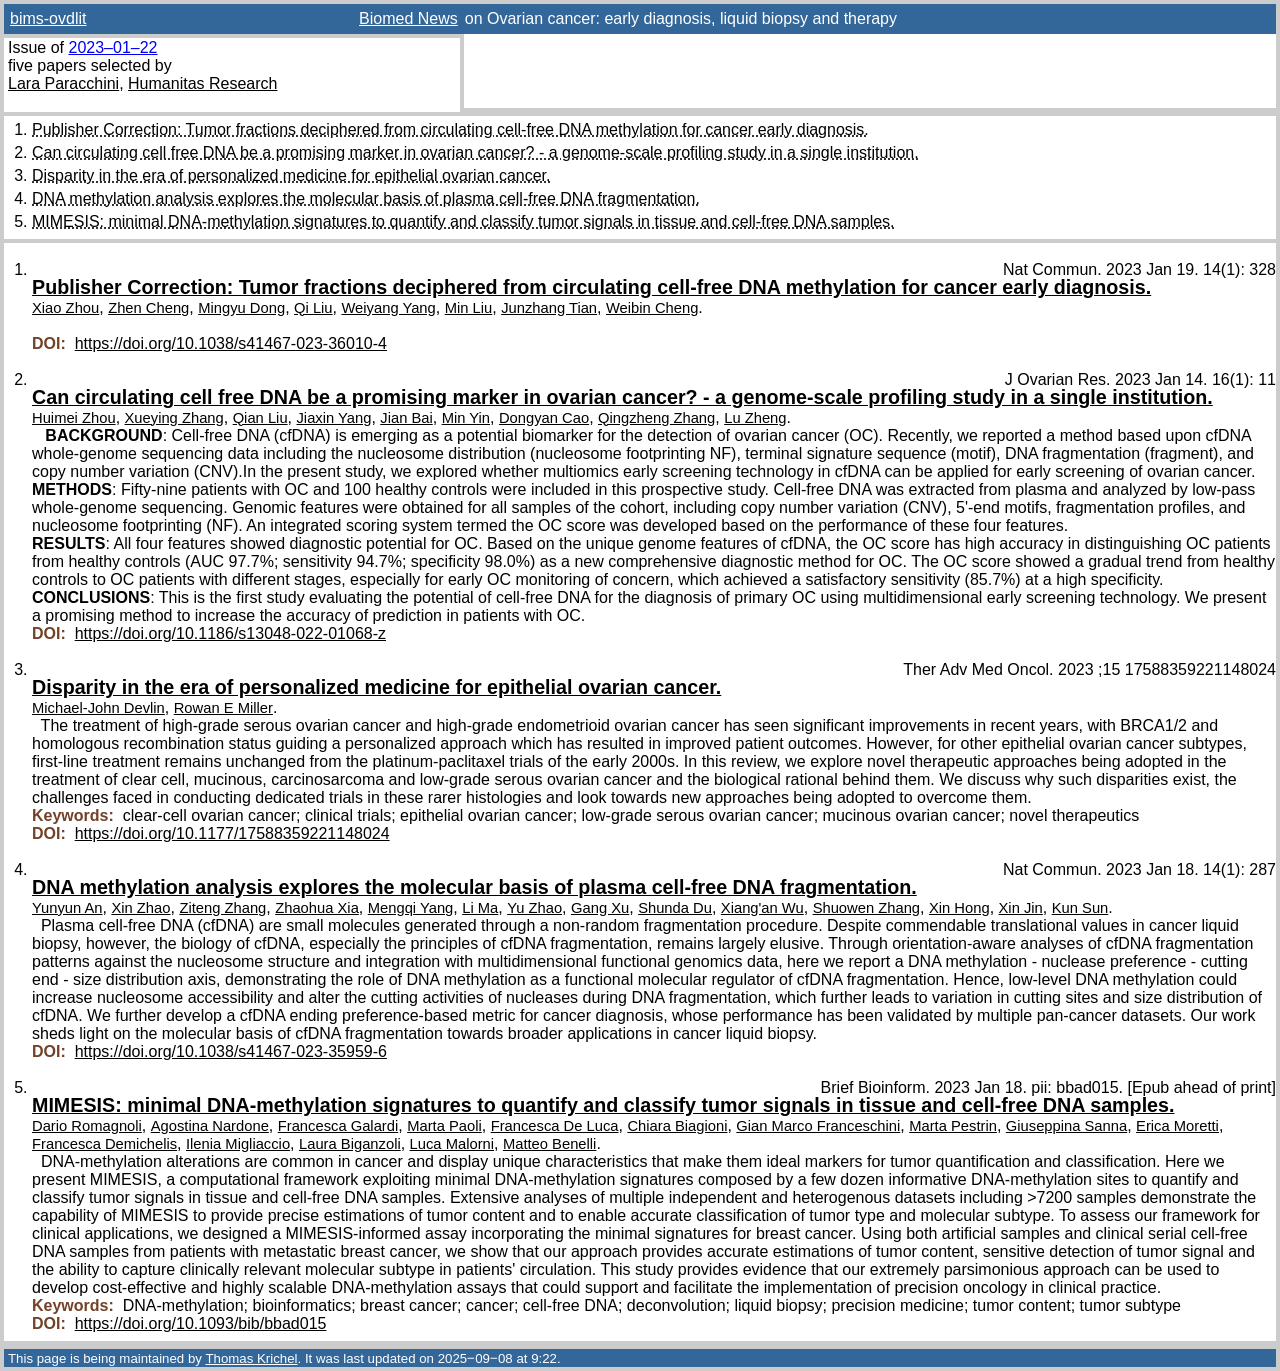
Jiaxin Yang (333, 418)
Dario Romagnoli (87, 1126)
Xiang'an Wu (762, 908)
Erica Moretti (1177, 1126)
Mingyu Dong (241, 308)
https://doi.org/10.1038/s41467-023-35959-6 (231, 1051)
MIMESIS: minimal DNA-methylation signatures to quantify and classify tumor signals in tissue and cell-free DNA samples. (463, 221)
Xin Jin (1021, 908)
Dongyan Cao (544, 418)
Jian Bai (406, 418)
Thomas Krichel (251, 1358)
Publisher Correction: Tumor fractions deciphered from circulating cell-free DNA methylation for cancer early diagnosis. (450, 129)
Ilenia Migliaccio (238, 1144)
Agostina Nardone (210, 1126)
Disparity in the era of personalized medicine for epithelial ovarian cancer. (291, 175)
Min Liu (469, 308)
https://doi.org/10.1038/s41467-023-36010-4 (231, 343)
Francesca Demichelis (104, 1144)
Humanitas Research (202, 83)
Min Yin (466, 418)
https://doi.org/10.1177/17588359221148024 (232, 833)
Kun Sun (1080, 908)
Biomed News (408, 18)
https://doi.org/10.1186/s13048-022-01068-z (230, 633)
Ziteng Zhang (222, 908)
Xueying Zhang (174, 418)
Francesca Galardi (338, 1126)
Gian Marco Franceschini (818, 1126)
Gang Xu (600, 908)
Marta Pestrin (953, 1126)
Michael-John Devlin (98, 708)
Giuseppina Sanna (1066, 1126)
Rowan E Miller (223, 708)
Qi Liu (313, 308)
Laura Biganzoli (350, 1144)
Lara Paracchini (63, 83)
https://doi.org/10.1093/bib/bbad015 (201, 1323)
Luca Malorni (452, 1144)
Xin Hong (959, 908)
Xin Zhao (140, 908)
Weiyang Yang (388, 308)
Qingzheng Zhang (656, 418)
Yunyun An (67, 908)
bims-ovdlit (48, 18)
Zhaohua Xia (317, 908)
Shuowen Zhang (866, 908)
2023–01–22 (112, 47)
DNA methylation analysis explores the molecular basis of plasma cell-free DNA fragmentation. (366, 198)
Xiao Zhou (65, 308)
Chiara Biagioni (677, 1126)
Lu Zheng (755, 418)
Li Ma (480, 908)
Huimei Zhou (74, 418)
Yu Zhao (534, 908)
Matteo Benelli (549, 1144)
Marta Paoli (444, 1126)
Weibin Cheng (652, 308)
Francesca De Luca (555, 1126)
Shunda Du (675, 908)
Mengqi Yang (411, 908)
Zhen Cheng (148, 308)
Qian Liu (260, 418)
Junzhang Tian (549, 308)
